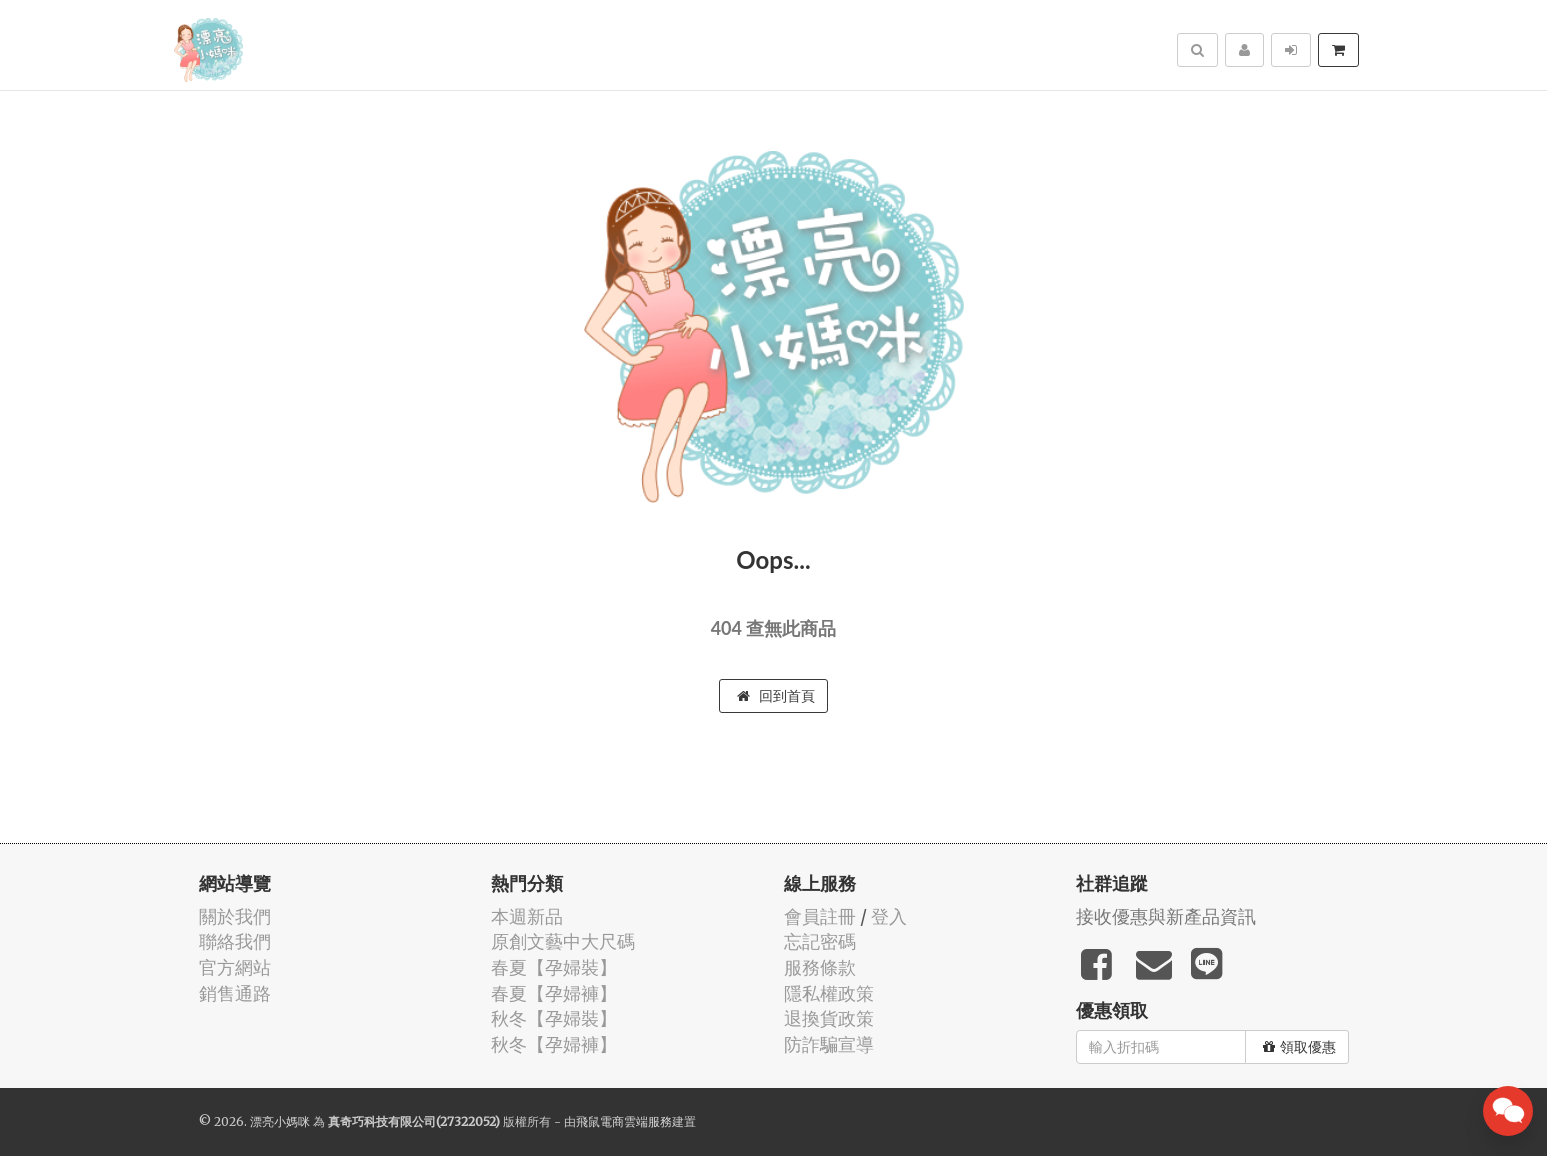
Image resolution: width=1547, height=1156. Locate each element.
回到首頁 (776, 696)
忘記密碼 (820, 941)
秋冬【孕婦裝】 (554, 1018)
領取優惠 (1299, 1047)
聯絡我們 (235, 941)
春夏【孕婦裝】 (554, 967)
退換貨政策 (829, 1018)
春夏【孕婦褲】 (554, 993)
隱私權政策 (829, 993)
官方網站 (235, 967)
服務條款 (820, 967)
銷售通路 (235, 993)
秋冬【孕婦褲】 (554, 1044)
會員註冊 (820, 916)
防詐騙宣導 (829, 1044)
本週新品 (527, 916)
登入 (889, 916)
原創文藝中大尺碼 (563, 941)
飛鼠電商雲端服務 (624, 1121)
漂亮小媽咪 (280, 1121)
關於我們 (235, 916)
